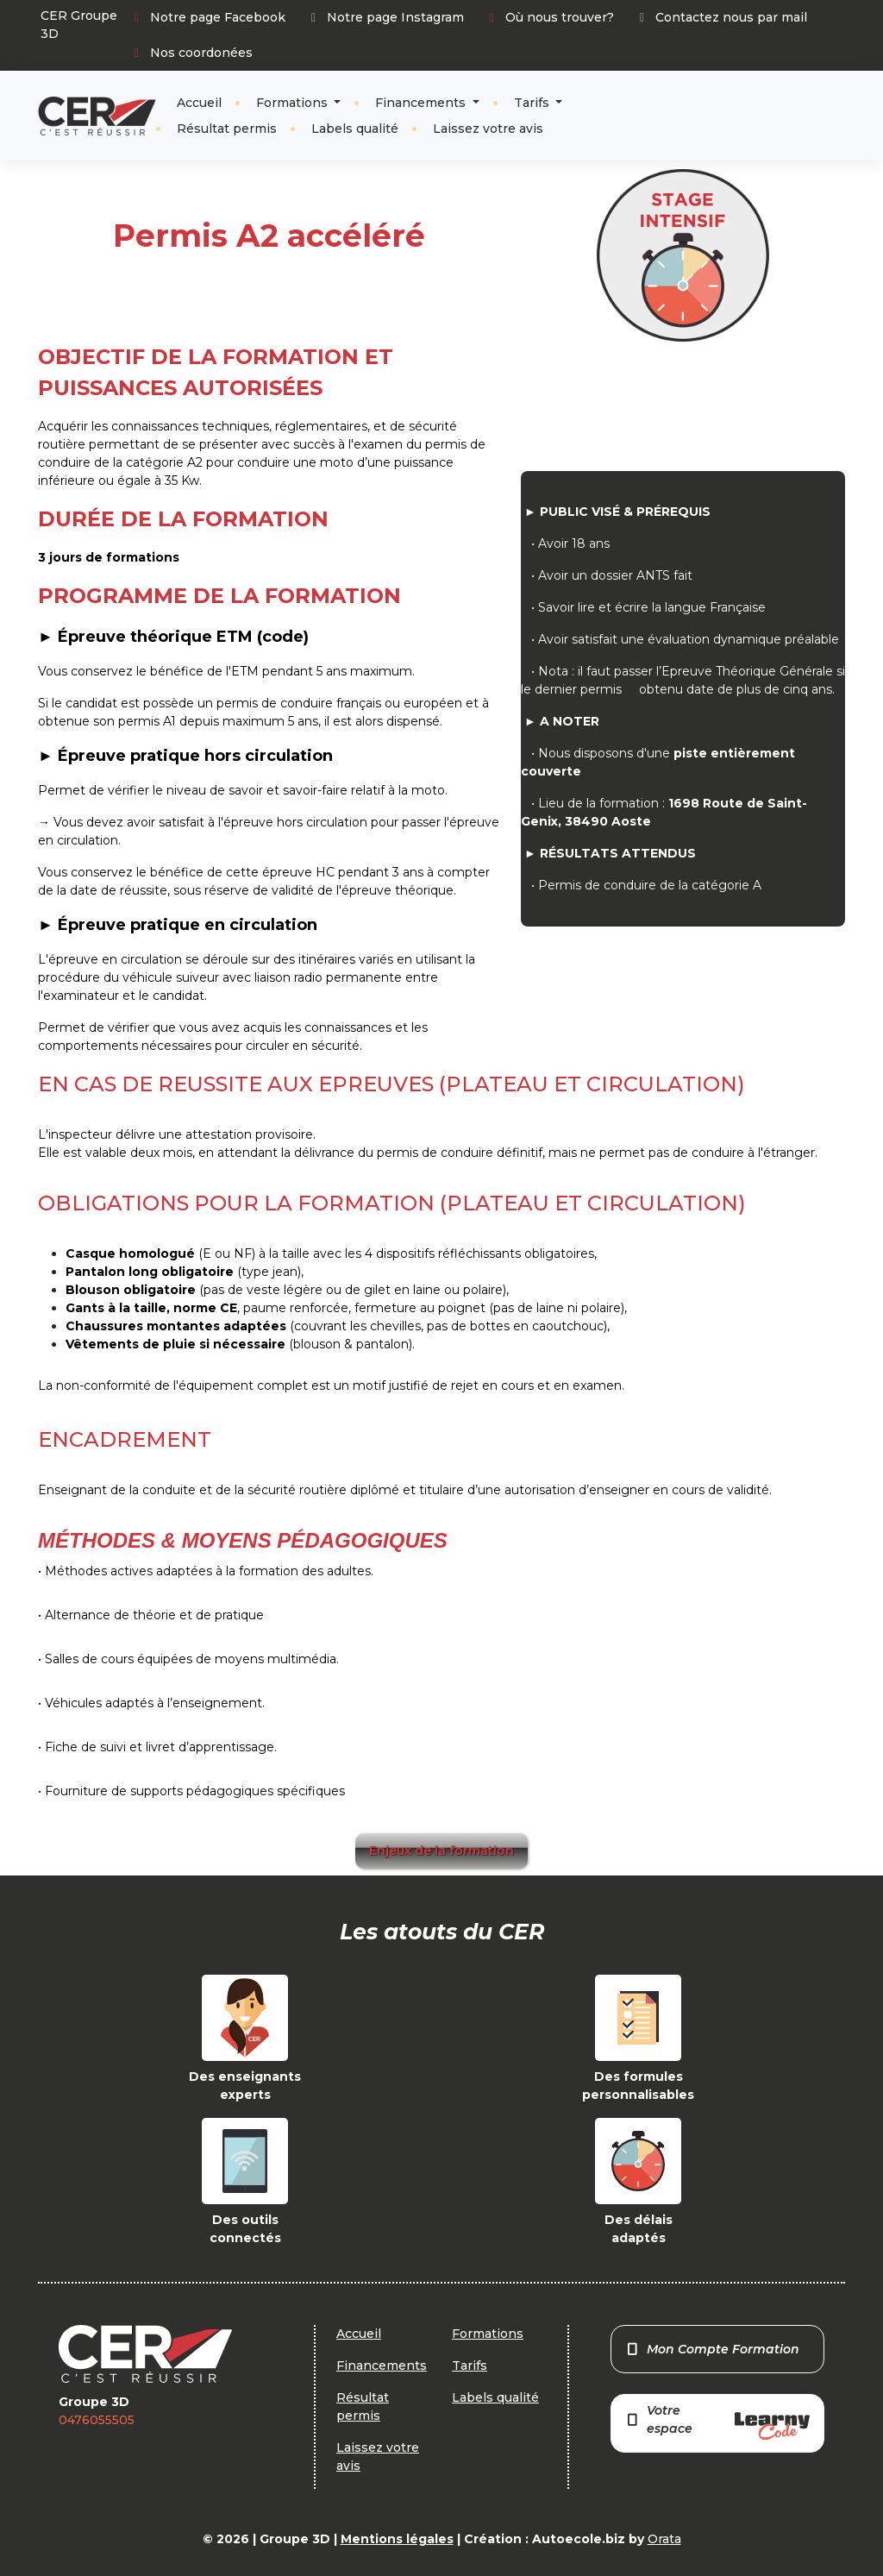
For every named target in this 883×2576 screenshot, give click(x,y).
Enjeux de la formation (441, 1850)
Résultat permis (227, 128)
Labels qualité (354, 128)
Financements (422, 102)
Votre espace (717, 2421)
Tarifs (533, 102)
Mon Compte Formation (712, 2349)
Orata (664, 2539)
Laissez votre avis (488, 128)
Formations (293, 102)
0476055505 (97, 2420)
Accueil (199, 102)
